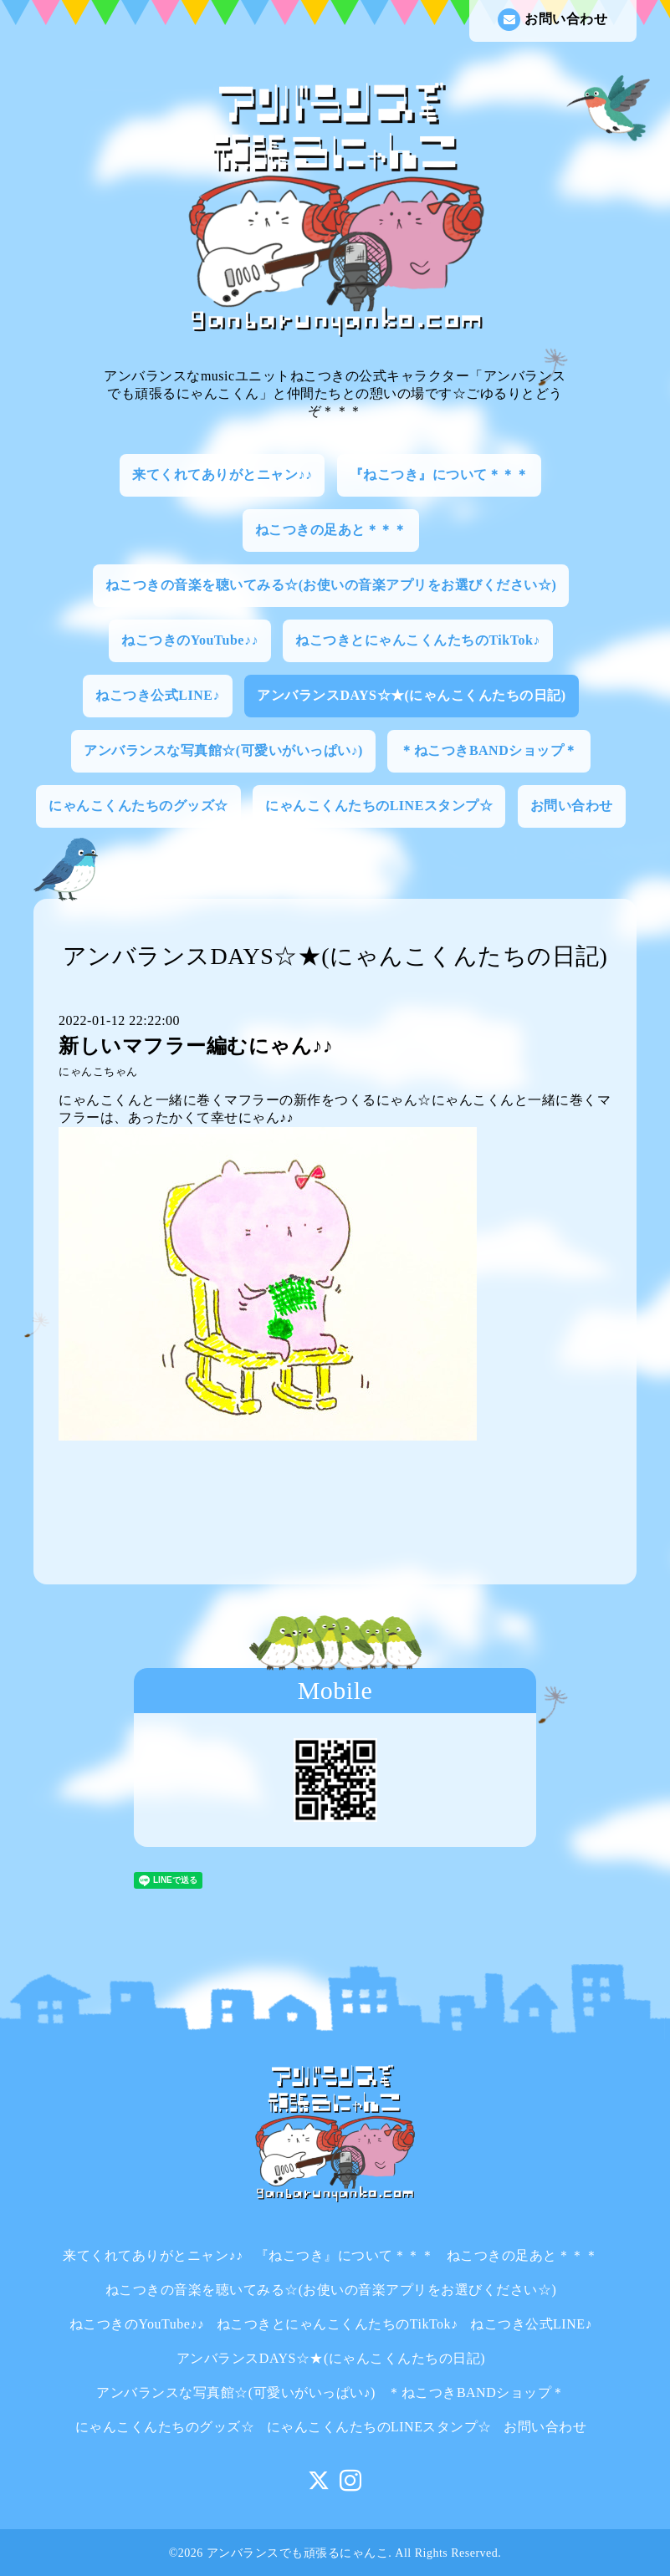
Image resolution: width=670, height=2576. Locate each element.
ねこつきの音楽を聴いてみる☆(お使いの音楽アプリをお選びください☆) (331, 585)
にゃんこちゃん (98, 1072)
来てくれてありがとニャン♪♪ (222, 474)
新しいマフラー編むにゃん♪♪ (196, 1046)
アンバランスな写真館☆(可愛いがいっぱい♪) (223, 750)
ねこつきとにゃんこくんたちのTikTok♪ (417, 640)
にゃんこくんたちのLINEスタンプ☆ (379, 805)
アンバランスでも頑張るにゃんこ (298, 2553)
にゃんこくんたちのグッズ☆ (138, 805)
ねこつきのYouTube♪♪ (189, 640)
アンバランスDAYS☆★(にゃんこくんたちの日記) (411, 695)
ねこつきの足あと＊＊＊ (331, 530)
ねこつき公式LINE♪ (157, 695)
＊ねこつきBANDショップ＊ (488, 750)
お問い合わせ (552, 19)
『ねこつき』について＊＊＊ (439, 474)
